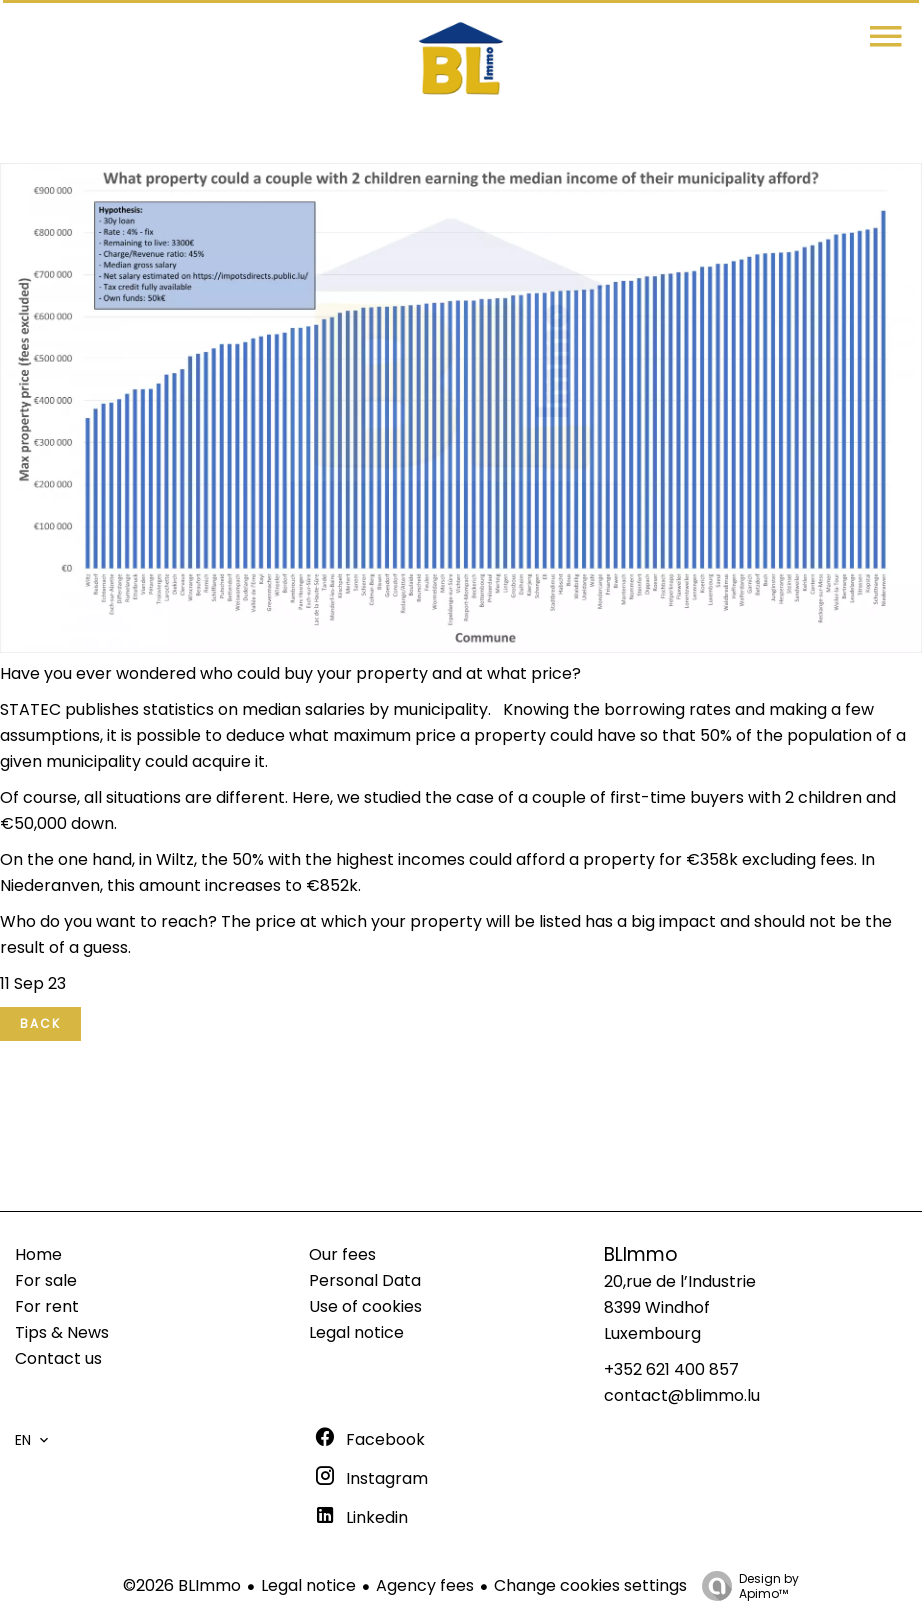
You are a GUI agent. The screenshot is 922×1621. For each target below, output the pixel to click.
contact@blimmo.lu (682, 1395)
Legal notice (308, 1585)
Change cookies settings (590, 1585)
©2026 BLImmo (182, 1585)
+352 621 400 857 (671, 1369)
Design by (745, 1585)
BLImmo (641, 1254)
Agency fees (425, 1585)
